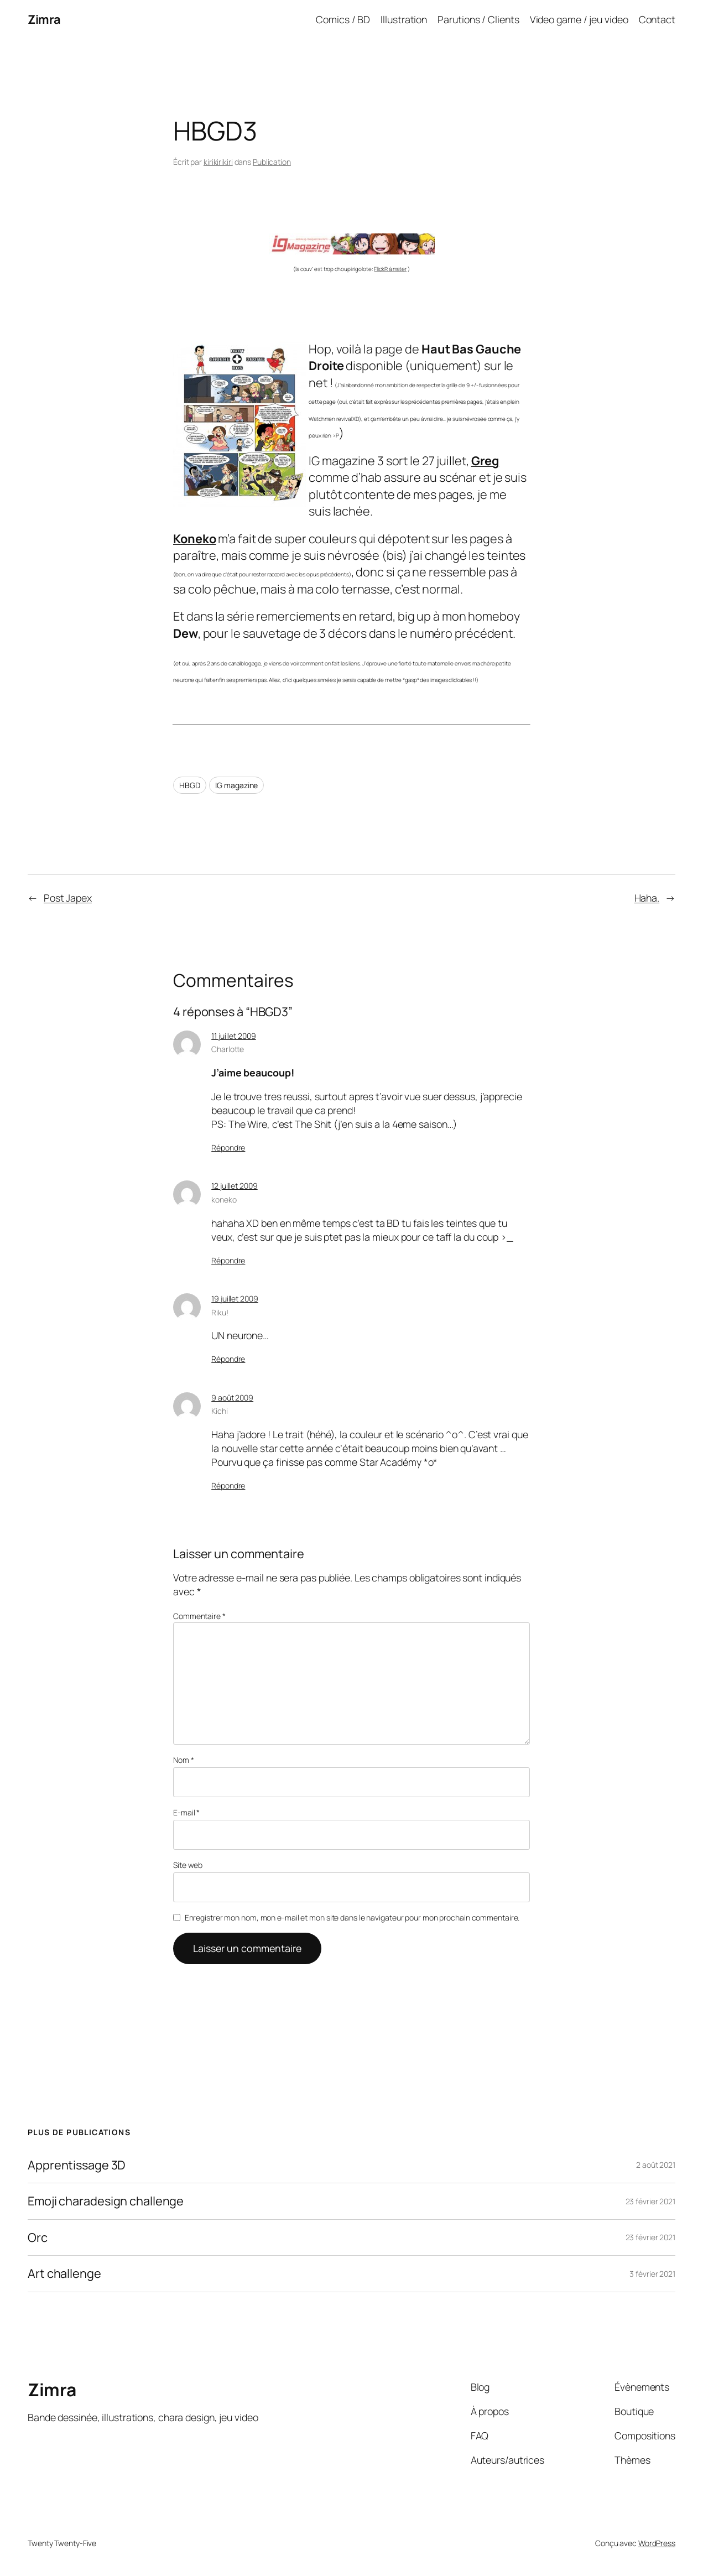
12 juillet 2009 (234, 1185)
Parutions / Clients (478, 19)
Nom (183, 1760)
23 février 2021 (651, 2201)
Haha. (647, 897)
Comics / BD (343, 19)
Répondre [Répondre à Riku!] (228, 1359)
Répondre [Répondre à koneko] (228, 1260)
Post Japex (68, 897)
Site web (187, 1865)
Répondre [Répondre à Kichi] (228, 1485)
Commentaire (199, 1616)
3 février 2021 (652, 2273)
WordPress (656, 2543)
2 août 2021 (655, 2164)
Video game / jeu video (579, 19)
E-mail (186, 1812)
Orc (38, 2237)
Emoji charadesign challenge (106, 2201)
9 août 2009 (232, 1397)
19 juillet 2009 (234, 1298)
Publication (272, 162)
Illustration (404, 19)
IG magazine (236, 785)
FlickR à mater (390, 269)
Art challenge (64, 2273)
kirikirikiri (218, 162)
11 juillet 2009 (233, 1036)
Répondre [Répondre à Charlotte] (228, 1147)
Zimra (44, 19)
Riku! (219, 1312)
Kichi (219, 1411)
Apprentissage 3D (77, 2165)
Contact (657, 19)
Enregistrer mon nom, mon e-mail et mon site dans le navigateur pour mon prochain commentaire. (352, 1917)
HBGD (189, 785)
